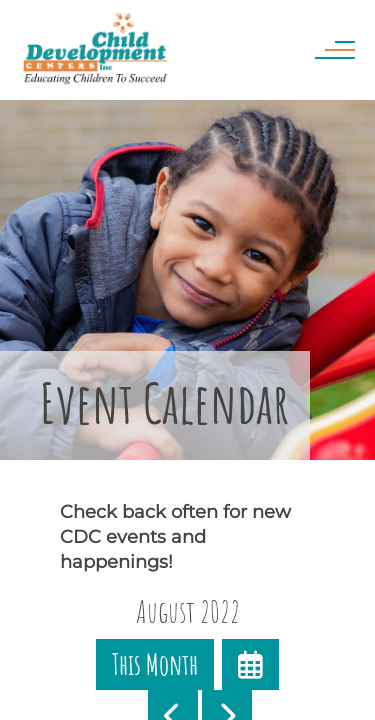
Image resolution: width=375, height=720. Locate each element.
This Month (155, 664)
